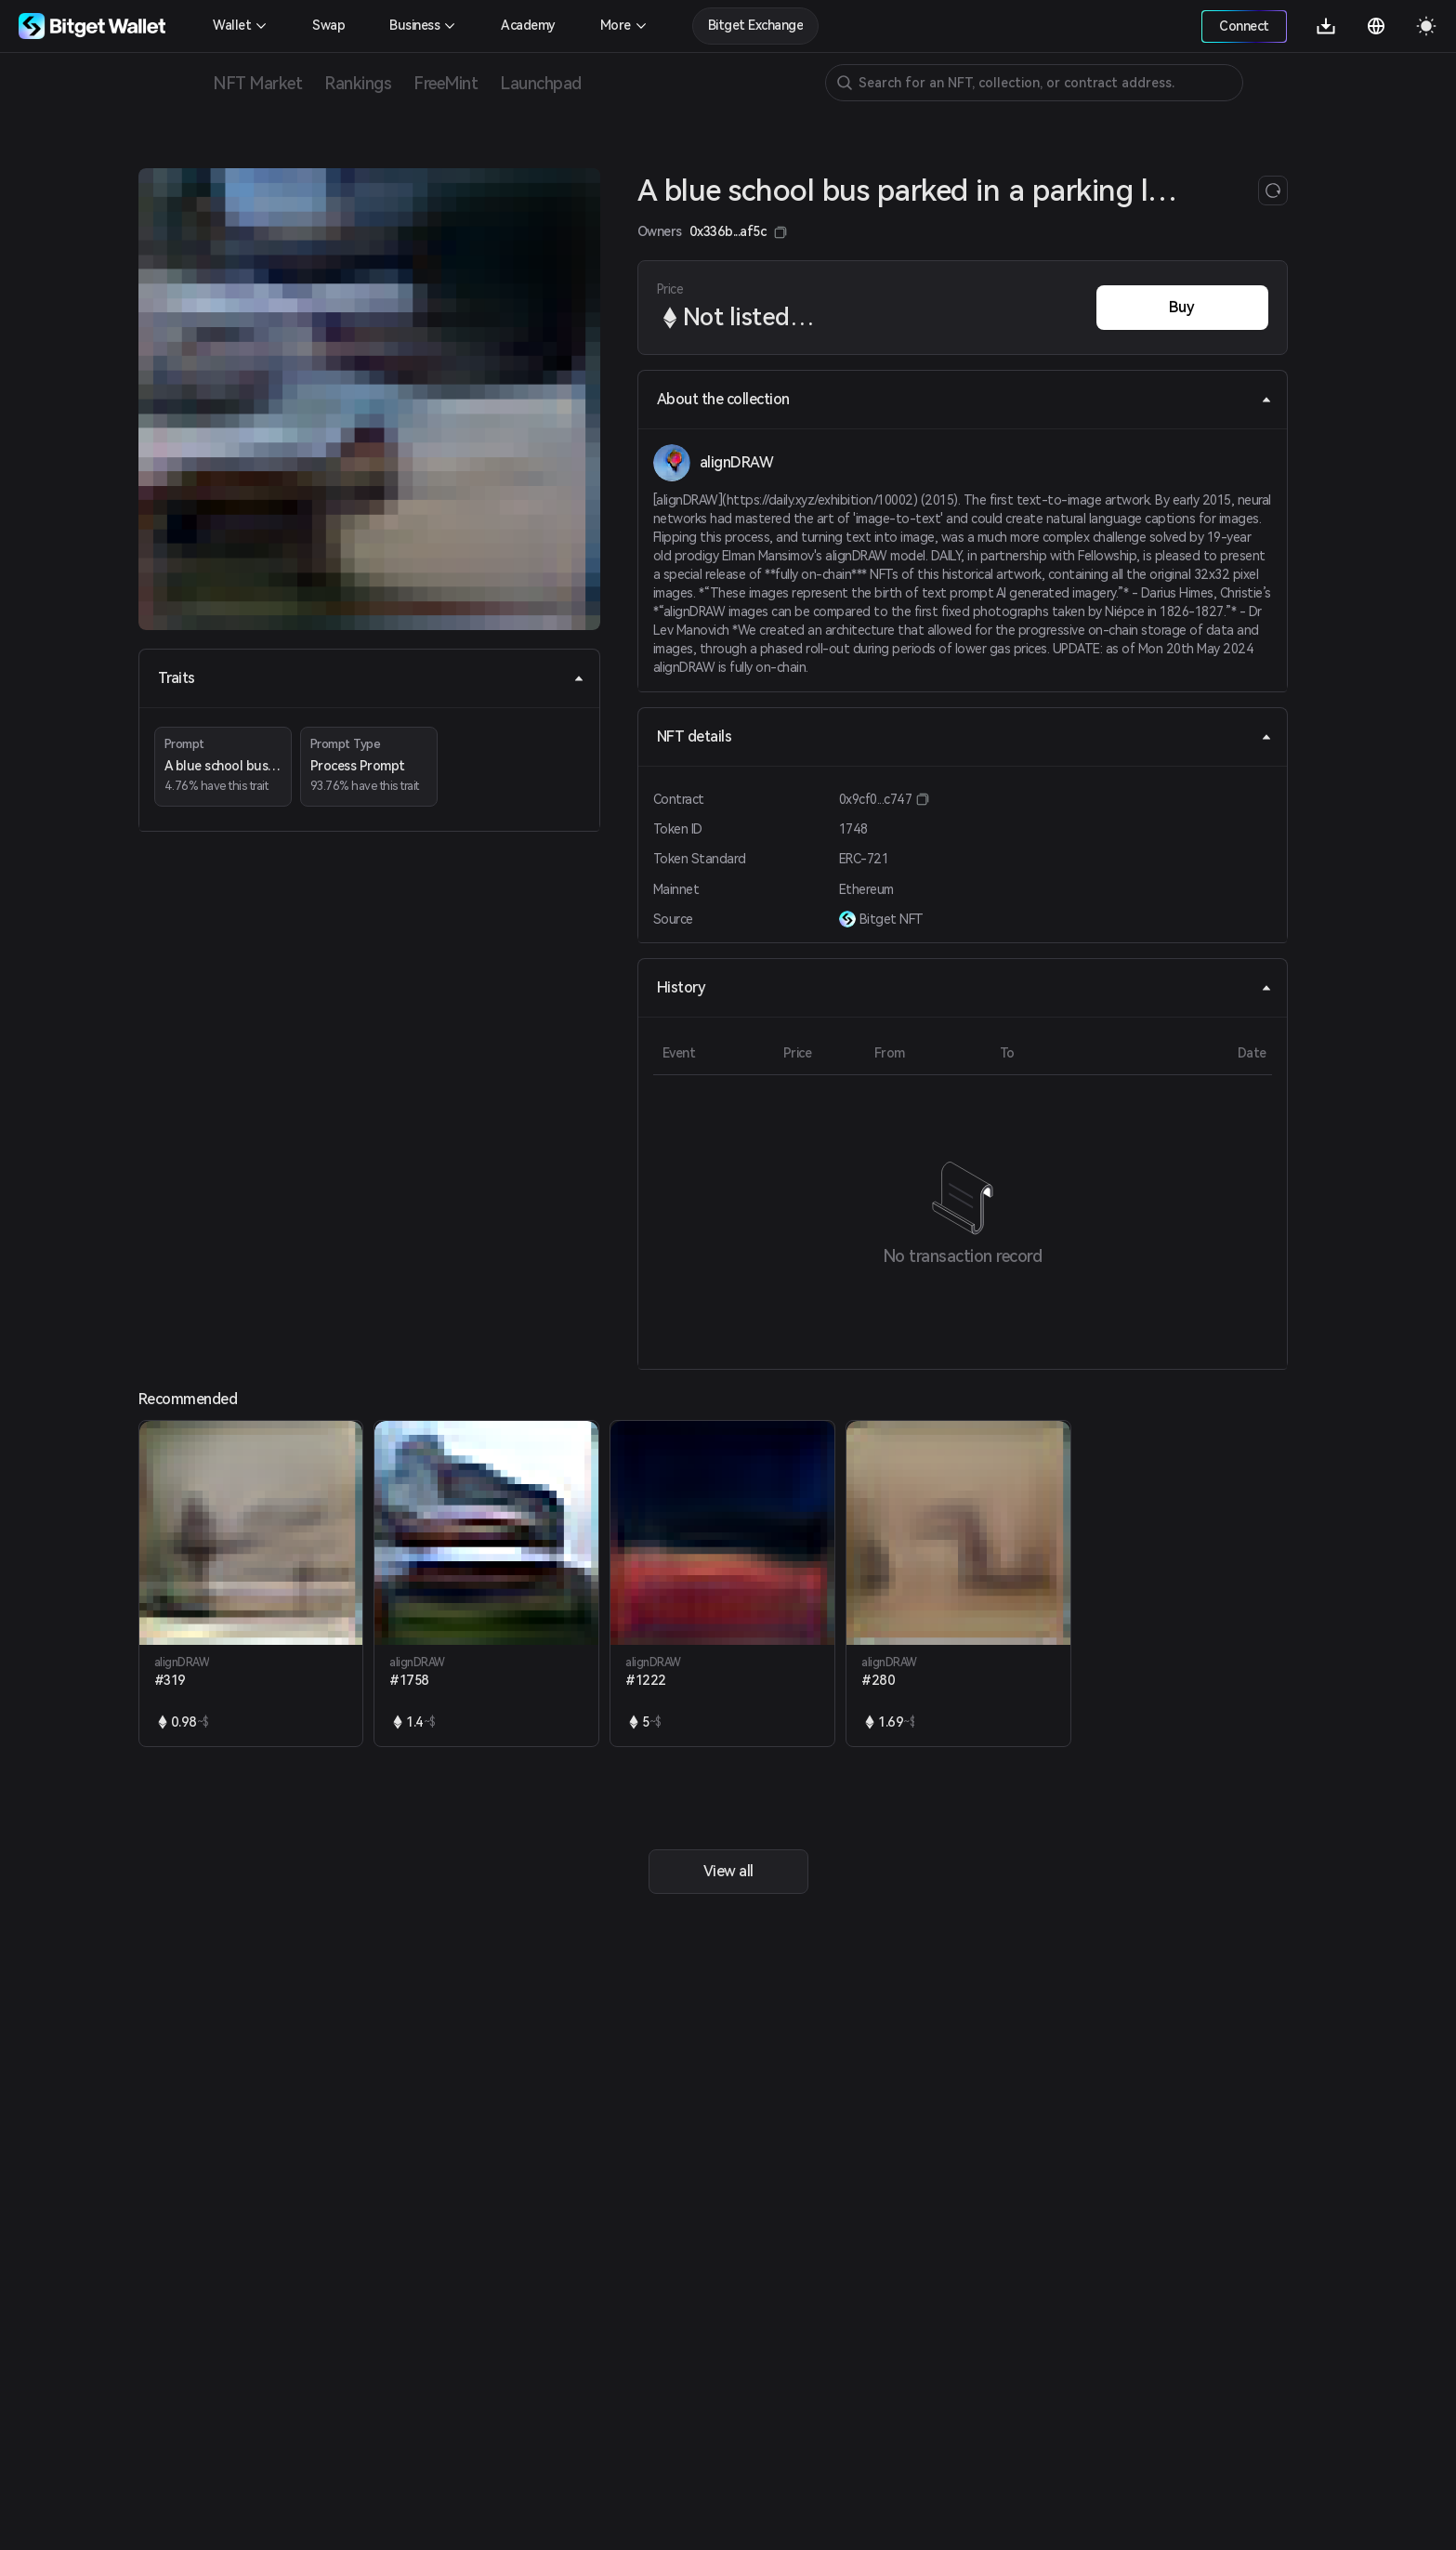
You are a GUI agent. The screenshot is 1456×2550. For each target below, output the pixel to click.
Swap (328, 25)
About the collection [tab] (964, 399)
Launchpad (541, 83)
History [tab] (964, 987)
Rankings (357, 83)
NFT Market (257, 83)
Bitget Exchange (756, 25)
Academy (528, 25)
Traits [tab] (371, 678)
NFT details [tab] (964, 736)
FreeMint (445, 83)
